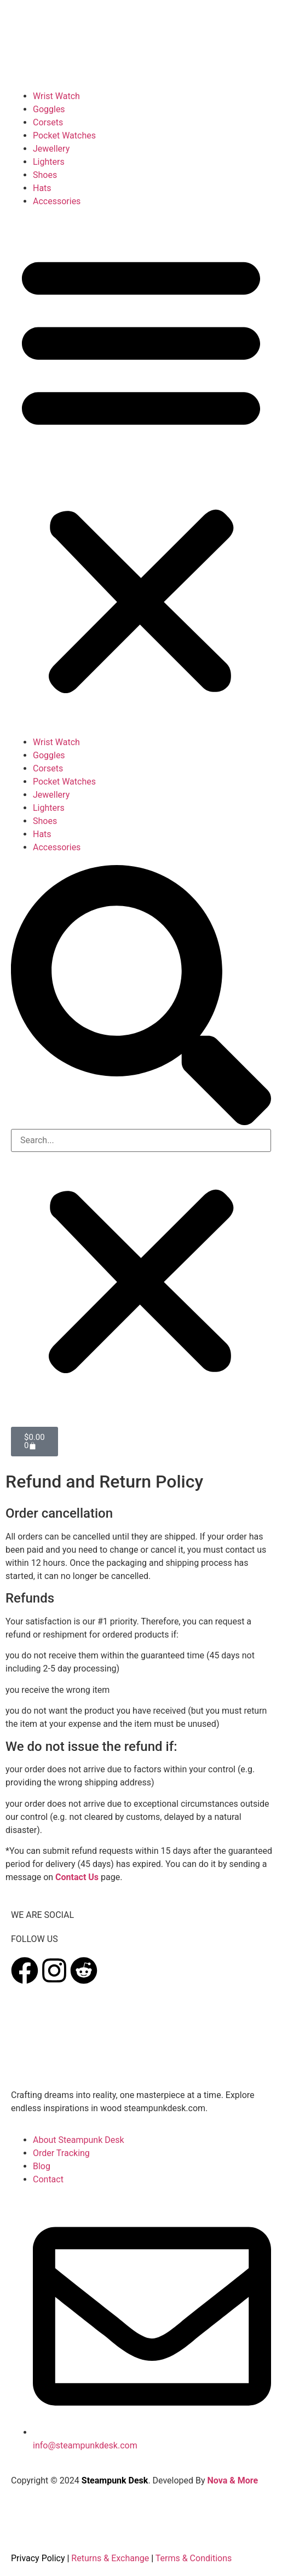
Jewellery (51, 148)
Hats (42, 188)
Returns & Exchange (110, 2558)
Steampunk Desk (115, 2480)
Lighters (49, 162)
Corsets (48, 122)
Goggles (49, 109)
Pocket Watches (64, 135)
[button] (141, 472)
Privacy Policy (38, 2558)
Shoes (45, 175)
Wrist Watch (56, 96)
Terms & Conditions (193, 2558)
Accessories (56, 201)
